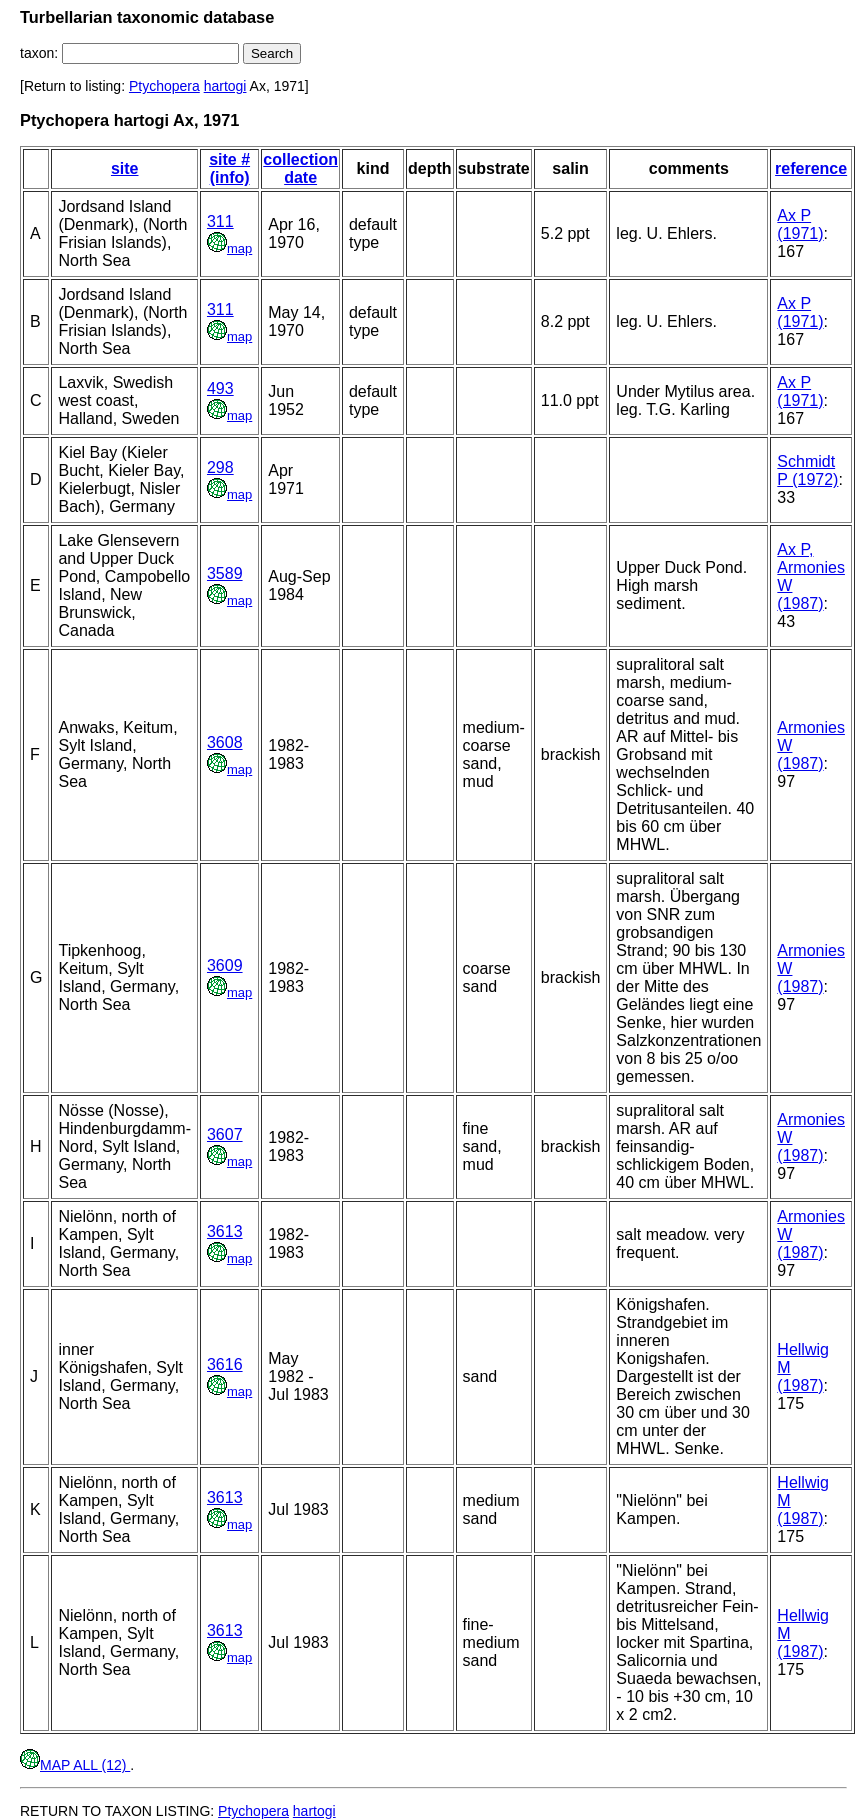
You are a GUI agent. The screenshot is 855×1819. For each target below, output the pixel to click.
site (125, 168)
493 (220, 388)
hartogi (225, 86)
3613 (225, 1231)
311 (220, 221)
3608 (225, 742)
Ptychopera (164, 86)
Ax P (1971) (800, 224)
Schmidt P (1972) (807, 470)
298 (220, 467)
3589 (225, 573)
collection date (300, 168)
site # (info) (229, 168)
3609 (225, 965)
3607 (225, 1134)
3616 (225, 1364)
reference (811, 168)
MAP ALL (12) (75, 1765)
